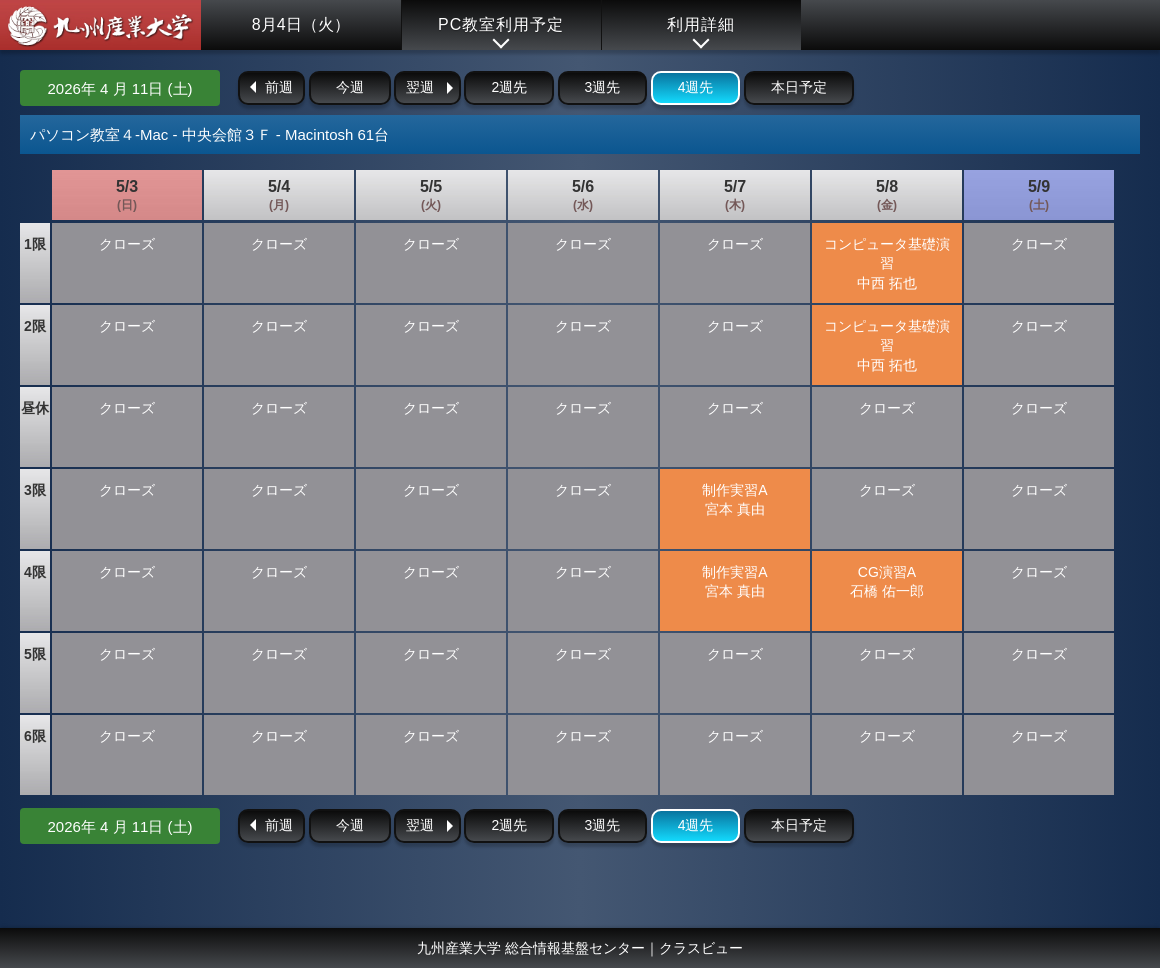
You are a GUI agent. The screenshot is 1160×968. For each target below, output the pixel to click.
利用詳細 (701, 24)
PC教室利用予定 (501, 24)
